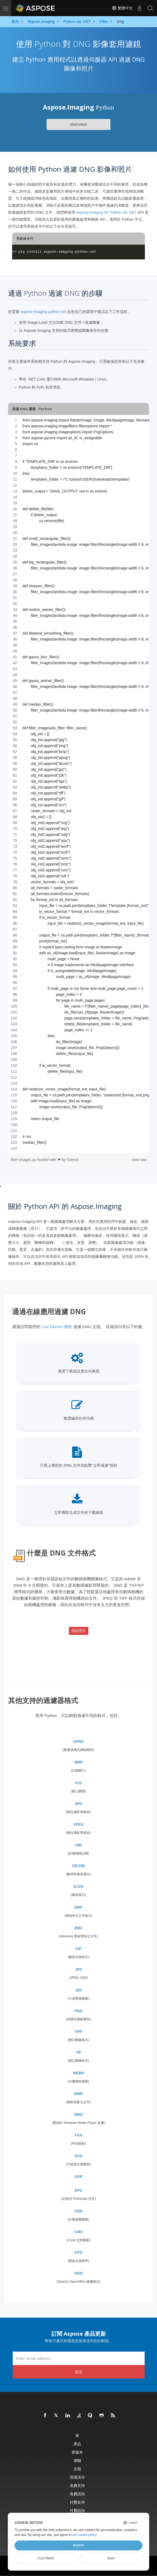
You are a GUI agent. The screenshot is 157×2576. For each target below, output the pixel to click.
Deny (111, 2558)
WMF (78, 2094)
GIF (78, 1949)
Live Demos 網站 (56, 1326)
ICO (78, 1783)
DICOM (78, 1866)
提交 (78, 2371)
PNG (78, 2011)
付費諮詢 (77, 2510)
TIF (78, 2052)
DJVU (78, 1886)
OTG (78, 2252)
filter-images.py (24, 1159)
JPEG (78, 1824)
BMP (78, 1762)
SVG (79, 2156)
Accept (78, 2545)
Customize (46, 2558)
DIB (78, 1845)
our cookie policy (84, 2535)
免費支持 (77, 2485)
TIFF (79, 2031)
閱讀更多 (79, 1631)
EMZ (79, 1928)
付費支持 (77, 2502)
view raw (139, 1159)
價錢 (77, 2460)
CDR (78, 2211)
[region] (78, 784)
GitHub (73, 1159)
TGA (79, 2135)
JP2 (78, 1969)
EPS (78, 2190)
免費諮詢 (77, 2493)
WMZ (78, 2114)
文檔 (77, 2468)
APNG (78, 1741)
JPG (78, 1803)
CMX (78, 2232)
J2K (78, 1990)
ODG (78, 2273)
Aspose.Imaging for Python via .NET (106, 212)
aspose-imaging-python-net (43, 311)
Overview (78, 124)
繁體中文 (122, 8)
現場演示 (77, 2477)
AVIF (78, 2176)
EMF (79, 1907)
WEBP (78, 2073)
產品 (77, 2443)
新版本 (77, 2452)
